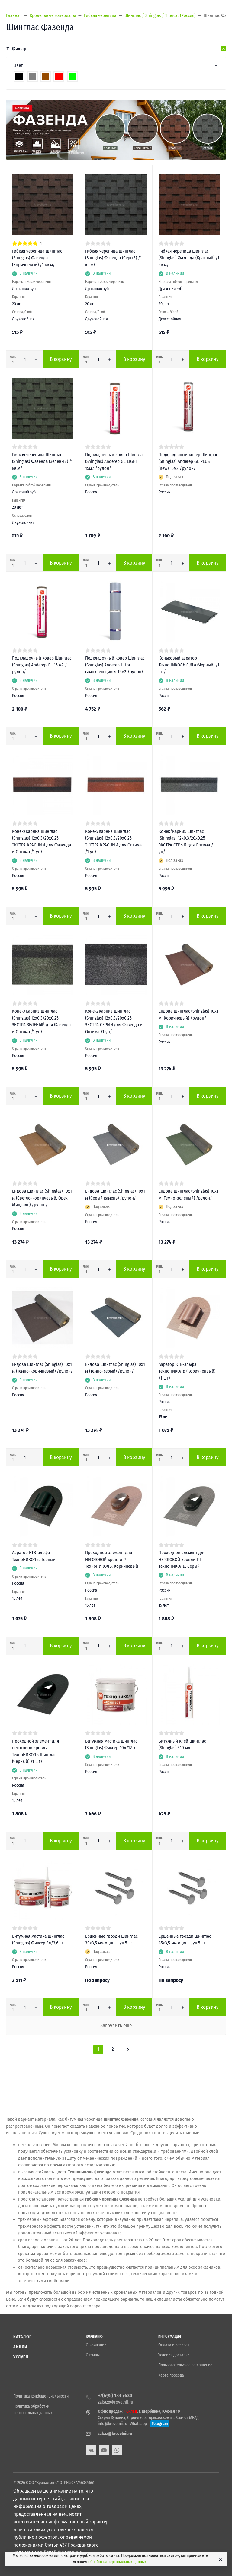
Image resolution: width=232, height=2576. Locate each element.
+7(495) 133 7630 (115, 2395)
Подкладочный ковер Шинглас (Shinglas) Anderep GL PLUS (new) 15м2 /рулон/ (188, 461)
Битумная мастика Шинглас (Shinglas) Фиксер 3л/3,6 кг (38, 1939)
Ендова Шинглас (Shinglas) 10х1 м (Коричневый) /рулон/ (188, 1014)
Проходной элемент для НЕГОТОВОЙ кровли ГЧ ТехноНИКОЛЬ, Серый (182, 1559)
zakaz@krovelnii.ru (115, 2402)
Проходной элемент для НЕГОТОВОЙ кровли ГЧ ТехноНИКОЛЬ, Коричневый (111, 1559)
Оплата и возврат (173, 2345)
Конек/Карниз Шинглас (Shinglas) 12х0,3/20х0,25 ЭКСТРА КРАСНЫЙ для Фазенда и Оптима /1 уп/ (41, 842)
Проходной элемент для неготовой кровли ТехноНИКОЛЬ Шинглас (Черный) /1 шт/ (35, 1751)
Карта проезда (171, 2375)
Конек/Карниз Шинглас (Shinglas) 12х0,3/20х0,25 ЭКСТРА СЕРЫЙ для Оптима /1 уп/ (187, 842)
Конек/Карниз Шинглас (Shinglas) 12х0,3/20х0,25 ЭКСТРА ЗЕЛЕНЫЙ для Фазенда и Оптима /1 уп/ (41, 1021)
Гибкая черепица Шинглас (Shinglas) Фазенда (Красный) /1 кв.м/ (189, 257)
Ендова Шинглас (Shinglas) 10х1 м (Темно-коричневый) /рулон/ (42, 1368)
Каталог (22, 2336)
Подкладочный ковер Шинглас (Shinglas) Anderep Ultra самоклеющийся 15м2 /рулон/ (114, 664)
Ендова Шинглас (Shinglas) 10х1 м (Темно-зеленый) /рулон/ (188, 1194)
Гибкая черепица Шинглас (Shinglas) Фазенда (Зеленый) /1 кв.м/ (42, 461)
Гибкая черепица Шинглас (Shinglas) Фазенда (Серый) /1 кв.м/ (113, 257)
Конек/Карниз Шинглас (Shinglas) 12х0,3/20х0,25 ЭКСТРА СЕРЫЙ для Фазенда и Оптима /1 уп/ (114, 1021)
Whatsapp (138, 2423)
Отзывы (93, 2355)
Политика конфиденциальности (41, 2396)
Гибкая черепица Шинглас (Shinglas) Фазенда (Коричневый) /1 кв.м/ (37, 257)
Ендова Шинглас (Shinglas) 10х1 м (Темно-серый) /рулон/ (115, 1368)
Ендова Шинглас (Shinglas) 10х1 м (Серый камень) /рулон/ (115, 1194)
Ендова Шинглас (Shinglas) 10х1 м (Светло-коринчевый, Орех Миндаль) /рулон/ (42, 1197)
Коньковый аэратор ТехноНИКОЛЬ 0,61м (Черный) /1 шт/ (189, 664)
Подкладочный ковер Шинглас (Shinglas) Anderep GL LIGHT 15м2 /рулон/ (114, 461)
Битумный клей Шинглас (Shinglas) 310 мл (182, 1744)
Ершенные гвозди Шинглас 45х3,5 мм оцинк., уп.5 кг (185, 1939)
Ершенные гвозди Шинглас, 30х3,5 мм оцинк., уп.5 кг (111, 1939)
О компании (96, 2345)
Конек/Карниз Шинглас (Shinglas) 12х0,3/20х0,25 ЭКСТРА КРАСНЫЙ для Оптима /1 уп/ (113, 842)
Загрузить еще (116, 2025)
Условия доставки (173, 2355)
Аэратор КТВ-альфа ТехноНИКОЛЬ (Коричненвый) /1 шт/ (187, 1371)
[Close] (220, 2559)
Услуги (20, 2357)
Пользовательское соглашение (185, 2365)
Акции (20, 2346)
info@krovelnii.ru (112, 2423)
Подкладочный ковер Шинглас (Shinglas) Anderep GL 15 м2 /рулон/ (41, 664)
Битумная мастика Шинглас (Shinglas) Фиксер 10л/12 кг (111, 1744)
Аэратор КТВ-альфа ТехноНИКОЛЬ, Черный (34, 1556)
